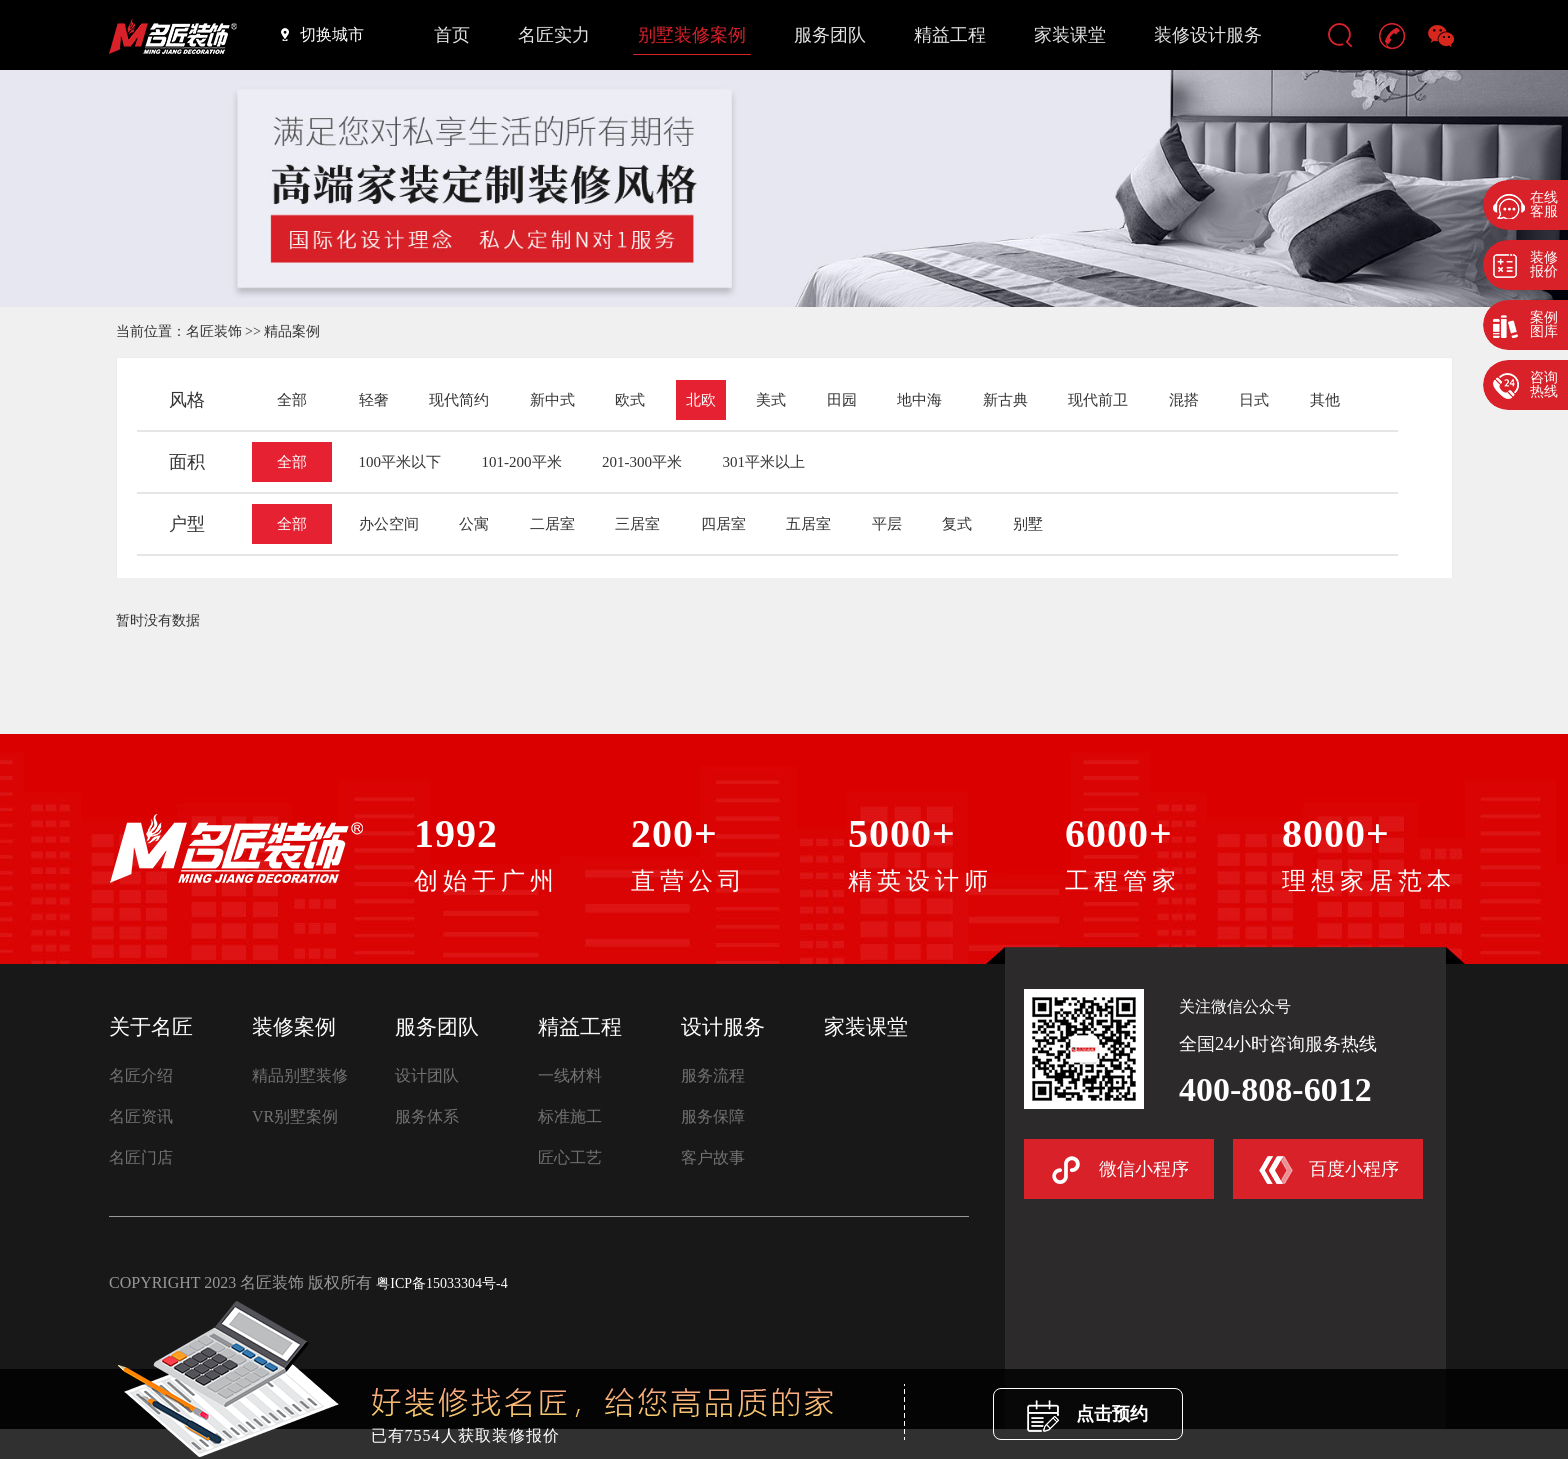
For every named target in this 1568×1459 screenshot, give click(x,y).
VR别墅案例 (295, 1116)
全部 (292, 400)
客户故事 (713, 1157)
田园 (842, 400)
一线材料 (570, 1075)
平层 (887, 524)
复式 (957, 524)
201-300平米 (642, 462)
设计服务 (723, 1027)
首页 (452, 35)
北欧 (701, 400)
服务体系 (427, 1116)
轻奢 (374, 400)
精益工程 (950, 35)
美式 (771, 400)
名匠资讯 (141, 1116)
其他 (1325, 400)
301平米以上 (764, 462)
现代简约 (459, 400)
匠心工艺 (570, 1157)
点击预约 (1088, 1416)
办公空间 (389, 524)
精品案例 (292, 331)
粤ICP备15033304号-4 (441, 1283)
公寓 (474, 524)
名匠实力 (554, 35)
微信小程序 (1119, 1171)
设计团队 (427, 1075)
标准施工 (570, 1116)
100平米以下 (400, 462)
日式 (1254, 400)
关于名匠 (151, 1027)
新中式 (552, 400)
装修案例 (294, 1027)
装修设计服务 (1208, 35)
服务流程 (713, 1075)
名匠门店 (141, 1157)
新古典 (1005, 400)
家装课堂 (1070, 35)
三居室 (637, 524)
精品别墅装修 (300, 1075)
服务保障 (713, 1116)
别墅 (1028, 524)
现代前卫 (1098, 400)
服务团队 (830, 35)
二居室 (552, 524)
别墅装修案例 (692, 35)
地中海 (919, 400)
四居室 (723, 524)
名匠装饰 (214, 331)
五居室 (808, 524)
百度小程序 (1329, 1171)
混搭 (1184, 400)
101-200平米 (522, 462)
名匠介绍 (141, 1075)
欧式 (630, 400)
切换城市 (322, 34)
